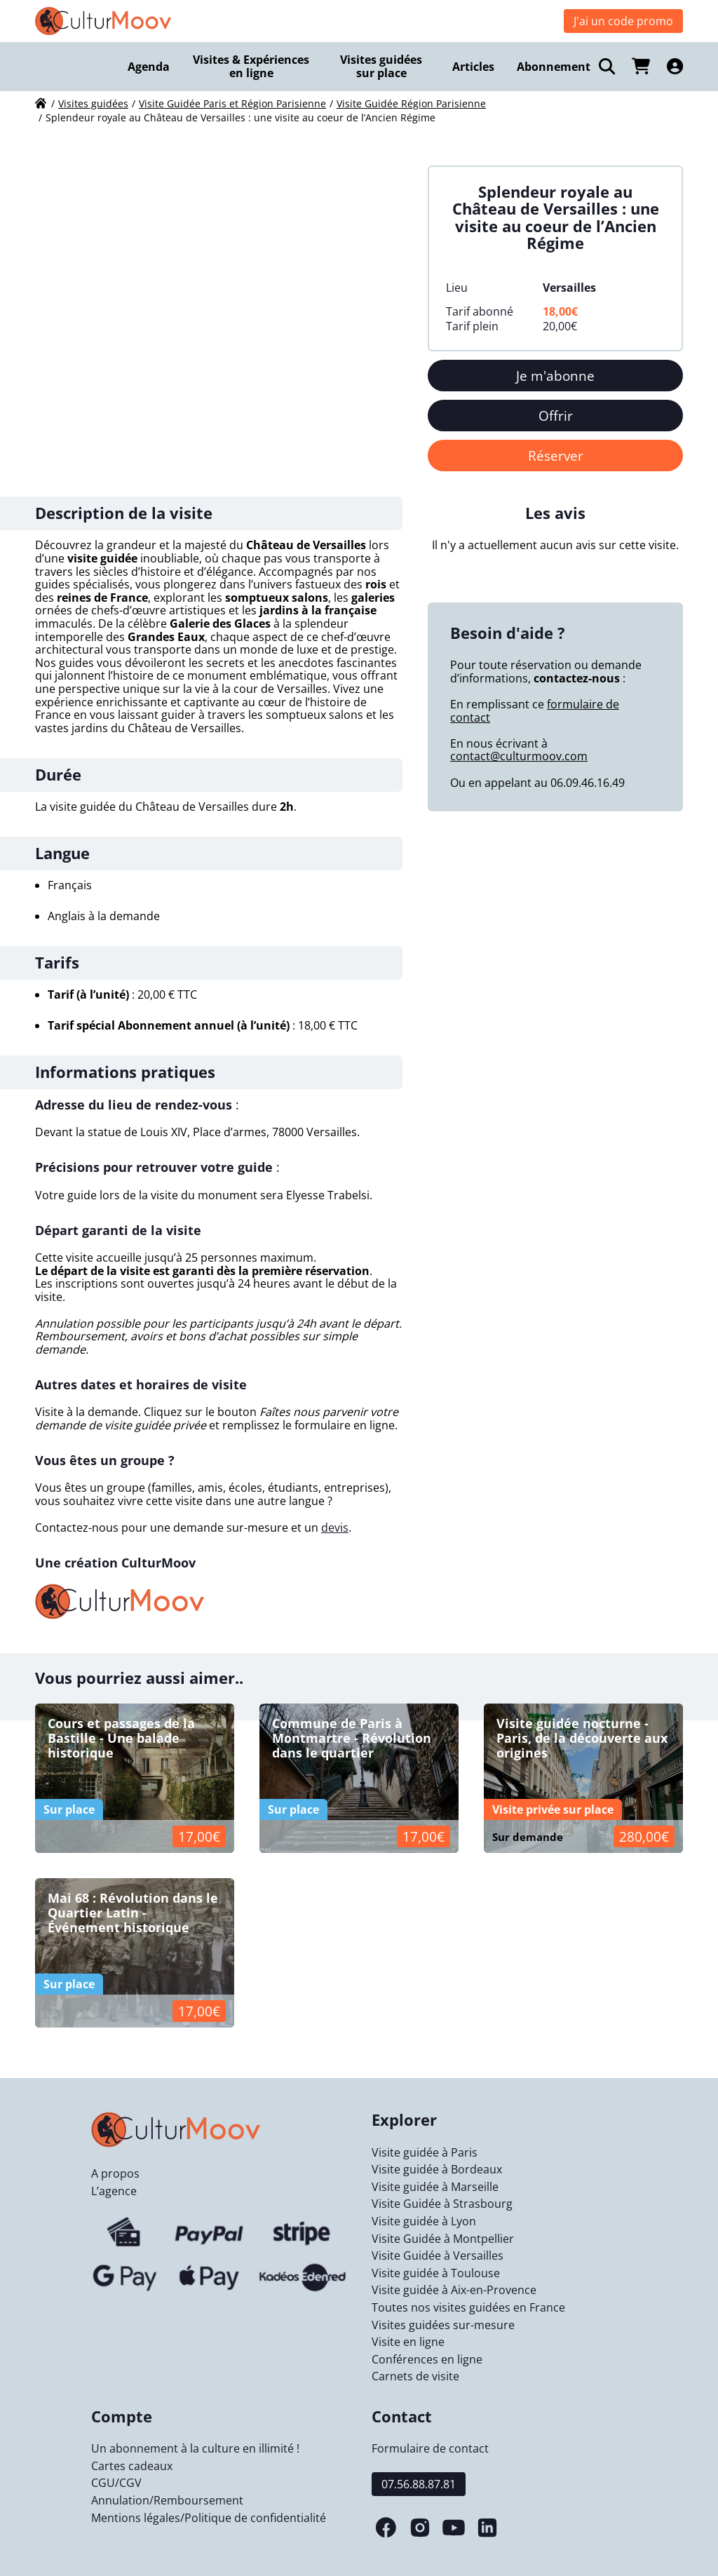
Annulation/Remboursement (167, 2500)
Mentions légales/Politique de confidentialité (208, 2518)
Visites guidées (93, 103)
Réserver (555, 455)
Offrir (555, 415)
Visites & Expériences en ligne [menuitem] (251, 66)
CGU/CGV (116, 2482)
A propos (115, 2173)
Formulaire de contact (430, 2448)
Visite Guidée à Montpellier (443, 2238)
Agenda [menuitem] (149, 66)
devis (334, 1527)
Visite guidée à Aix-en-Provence (454, 2290)
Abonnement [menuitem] (553, 66)
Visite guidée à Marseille (435, 2186)
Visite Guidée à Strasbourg (442, 2203)
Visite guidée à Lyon (424, 2221)
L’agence (114, 2191)
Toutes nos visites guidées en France (468, 2307)
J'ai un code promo (623, 21)
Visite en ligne (408, 2341)
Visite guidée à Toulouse (436, 2273)
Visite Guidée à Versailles (437, 2255)
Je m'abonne (555, 375)
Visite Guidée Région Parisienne (411, 103)
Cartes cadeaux (131, 2466)
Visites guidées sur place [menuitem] (381, 66)
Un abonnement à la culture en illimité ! (195, 2448)
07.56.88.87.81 (418, 2484)
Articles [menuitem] (473, 66)
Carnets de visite (415, 2376)
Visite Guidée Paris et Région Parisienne (232, 103)
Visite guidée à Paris (424, 2152)
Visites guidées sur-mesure (443, 2325)
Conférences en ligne (427, 2359)
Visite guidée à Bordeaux (437, 2169)
